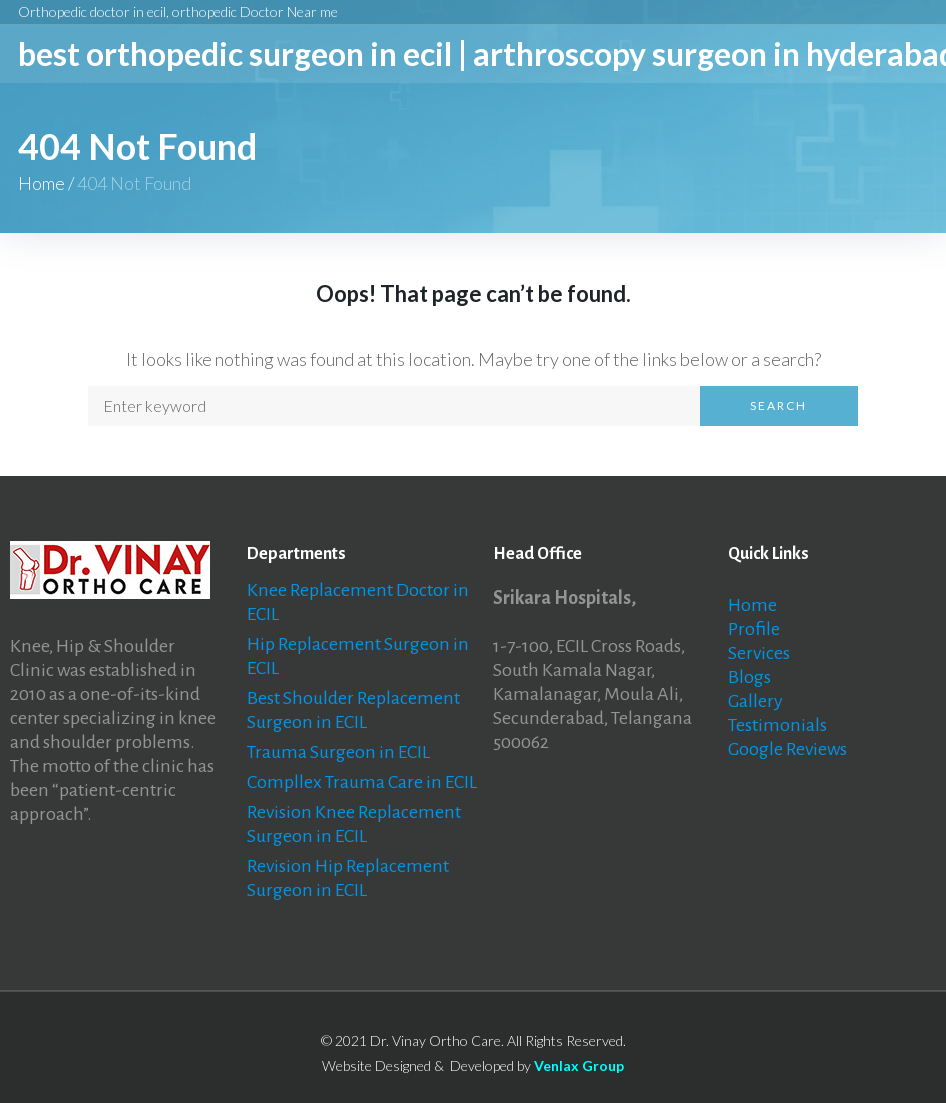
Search (778, 405)
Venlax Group (579, 1065)
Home (41, 183)
